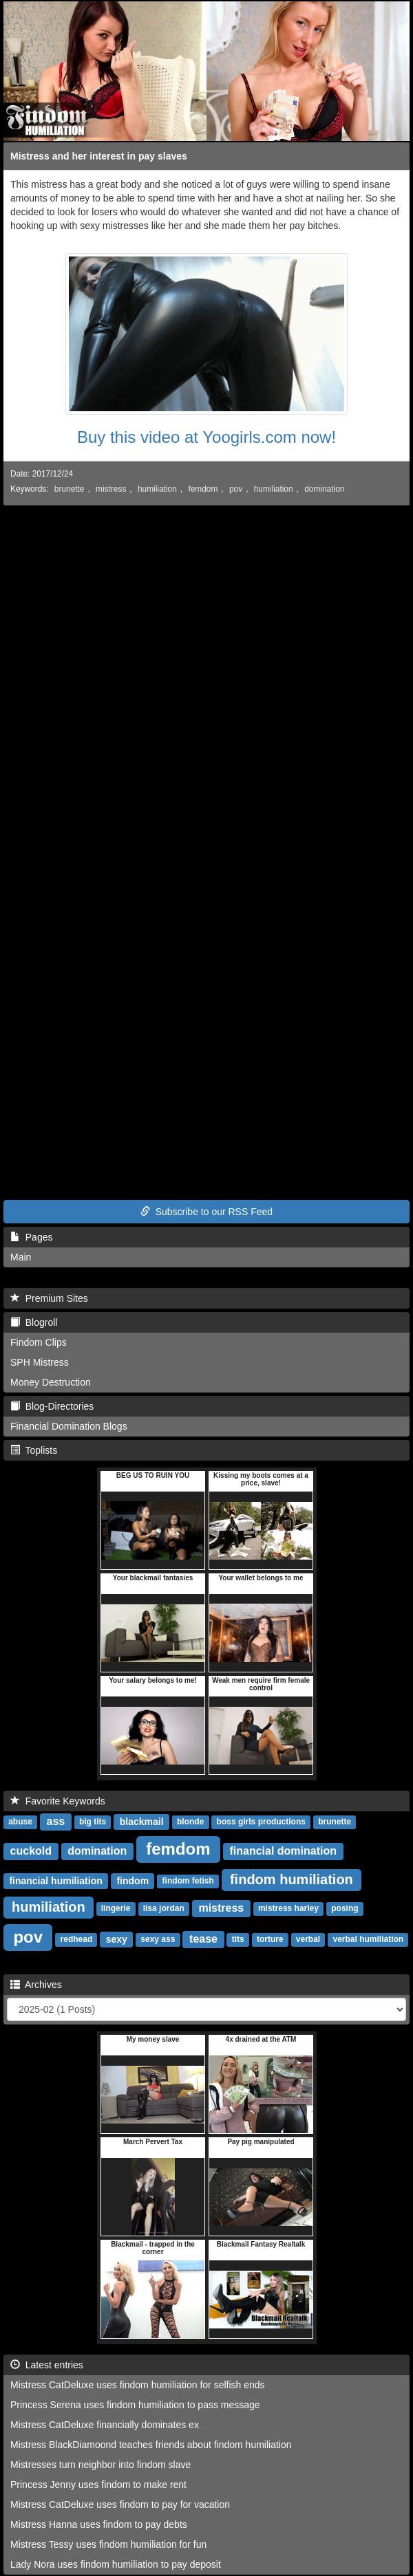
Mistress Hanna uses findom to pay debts (98, 2524)
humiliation (157, 489)
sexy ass (157, 1940)
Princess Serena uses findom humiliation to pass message (135, 2404)
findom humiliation (291, 1879)
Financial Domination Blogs (68, 1426)
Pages (31, 1237)
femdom (203, 489)
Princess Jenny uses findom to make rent (98, 2484)
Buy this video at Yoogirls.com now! (206, 437)
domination (324, 489)
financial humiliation (55, 1880)
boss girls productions (261, 1822)
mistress (111, 489)
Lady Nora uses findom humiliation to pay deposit (115, 2564)
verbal (308, 1940)
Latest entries (46, 2364)
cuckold (31, 1851)
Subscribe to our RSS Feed (206, 1211)
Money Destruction (50, 1382)
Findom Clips (38, 1342)
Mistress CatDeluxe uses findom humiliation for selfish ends (137, 2384)
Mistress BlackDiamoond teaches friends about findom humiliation (151, 2444)
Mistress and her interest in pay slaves (98, 156)
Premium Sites (49, 1298)
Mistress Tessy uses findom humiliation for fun (108, 2544)
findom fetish (188, 1881)
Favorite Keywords (57, 1801)
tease (203, 1939)
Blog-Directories (52, 1406)
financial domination (283, 1851)
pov (235, 489)
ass (56, 1821)
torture (270, 1940)
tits (238, 1940)
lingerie (116, 1909)
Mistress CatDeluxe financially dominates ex (104, 2424)
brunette (69, 489)
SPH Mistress (39, 1362)
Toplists (33, 1450)
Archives (36, 1984)
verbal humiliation (367, 1940)
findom (132, 1880)
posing (344, 1909)
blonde (190, 1822)
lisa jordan (163, 1909)
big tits (92, 1822)
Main (20, 1257)
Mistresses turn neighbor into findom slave (100, 2464)
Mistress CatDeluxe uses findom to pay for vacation (120, 2504)
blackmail (142, 1821)
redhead (77, 1940)
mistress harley (288, 1909)
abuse (20, 1822)
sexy (116, 1939)
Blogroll (33, 1322)
